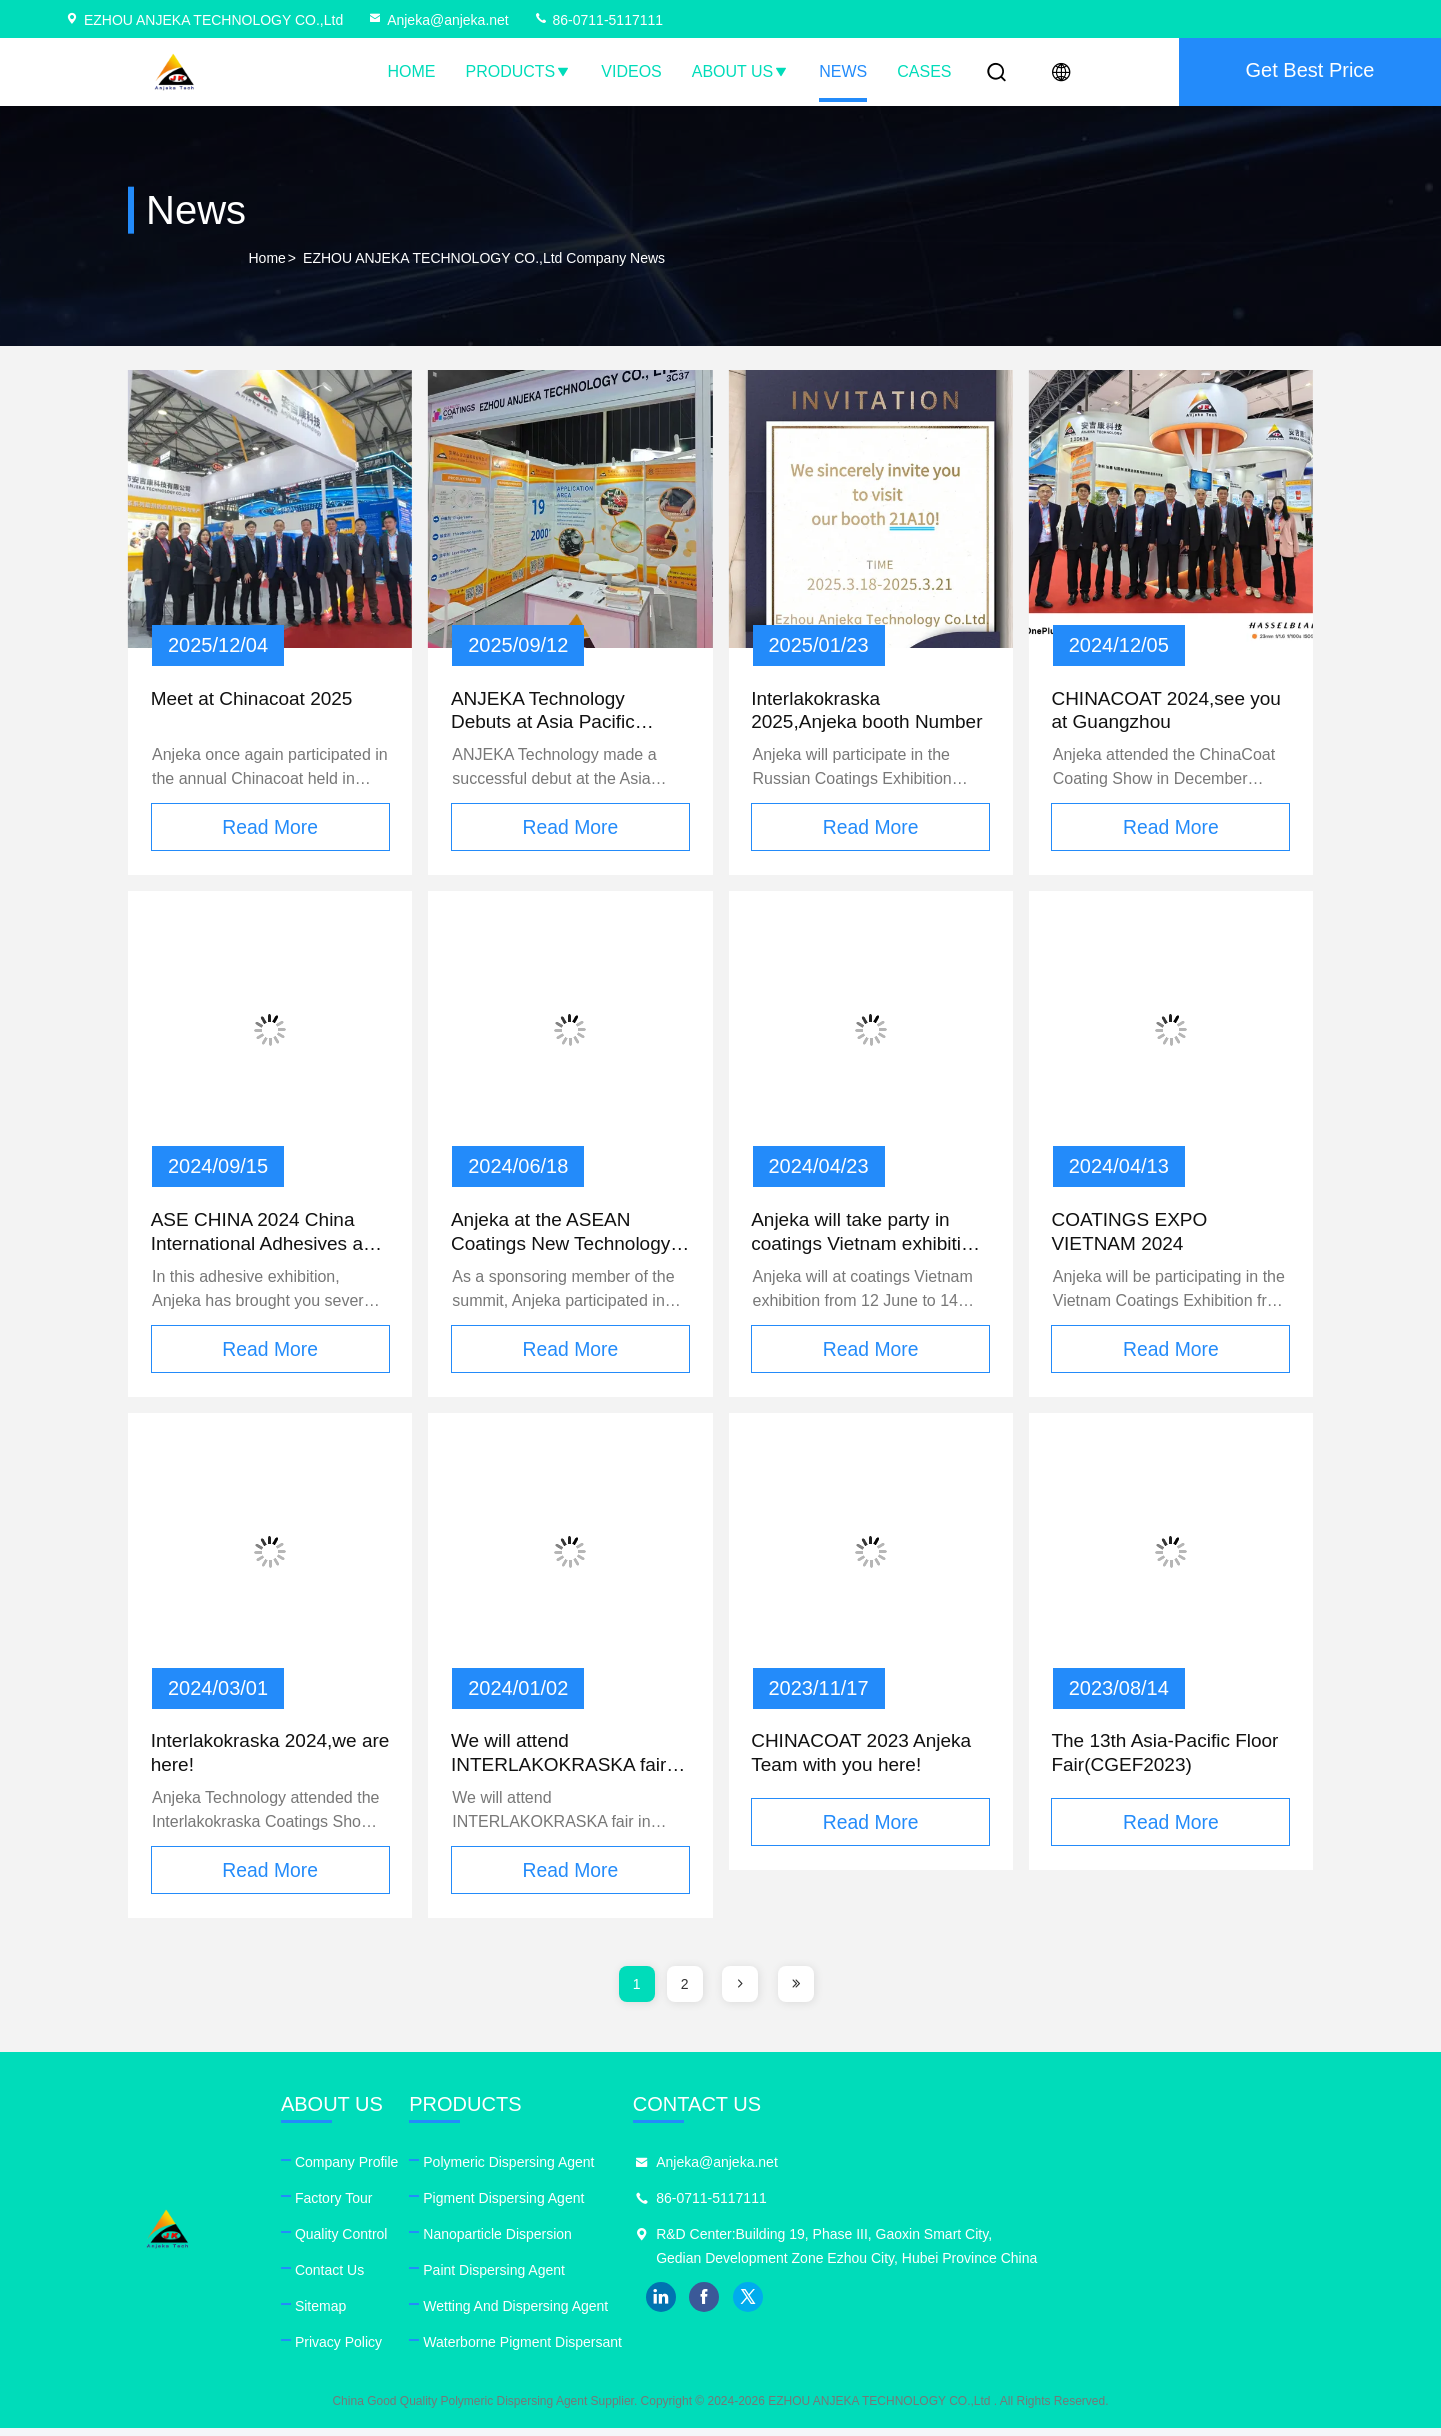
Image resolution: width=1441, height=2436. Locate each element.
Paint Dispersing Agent (765, 2278)
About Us (741, 71)
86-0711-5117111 (598, 20)
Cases (924, 71)
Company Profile (482, 2170)
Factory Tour (469, 2206)
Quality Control (476, 2242)
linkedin (1068, 2329)
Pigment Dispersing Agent (774, 2206)
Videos (631, 71)
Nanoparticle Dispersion (768, 2242)
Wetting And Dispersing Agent (786, 2314)
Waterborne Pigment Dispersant (793, 2350)
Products (519, 71)
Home (412, 71)
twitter (1156, 2329)
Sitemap (455, 2314)
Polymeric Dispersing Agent (779, 2170)
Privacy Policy (473, 2350)
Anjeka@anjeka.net (438, 20)
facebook (1112, 2329)
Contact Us (464, 2278)
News (843, 71)
